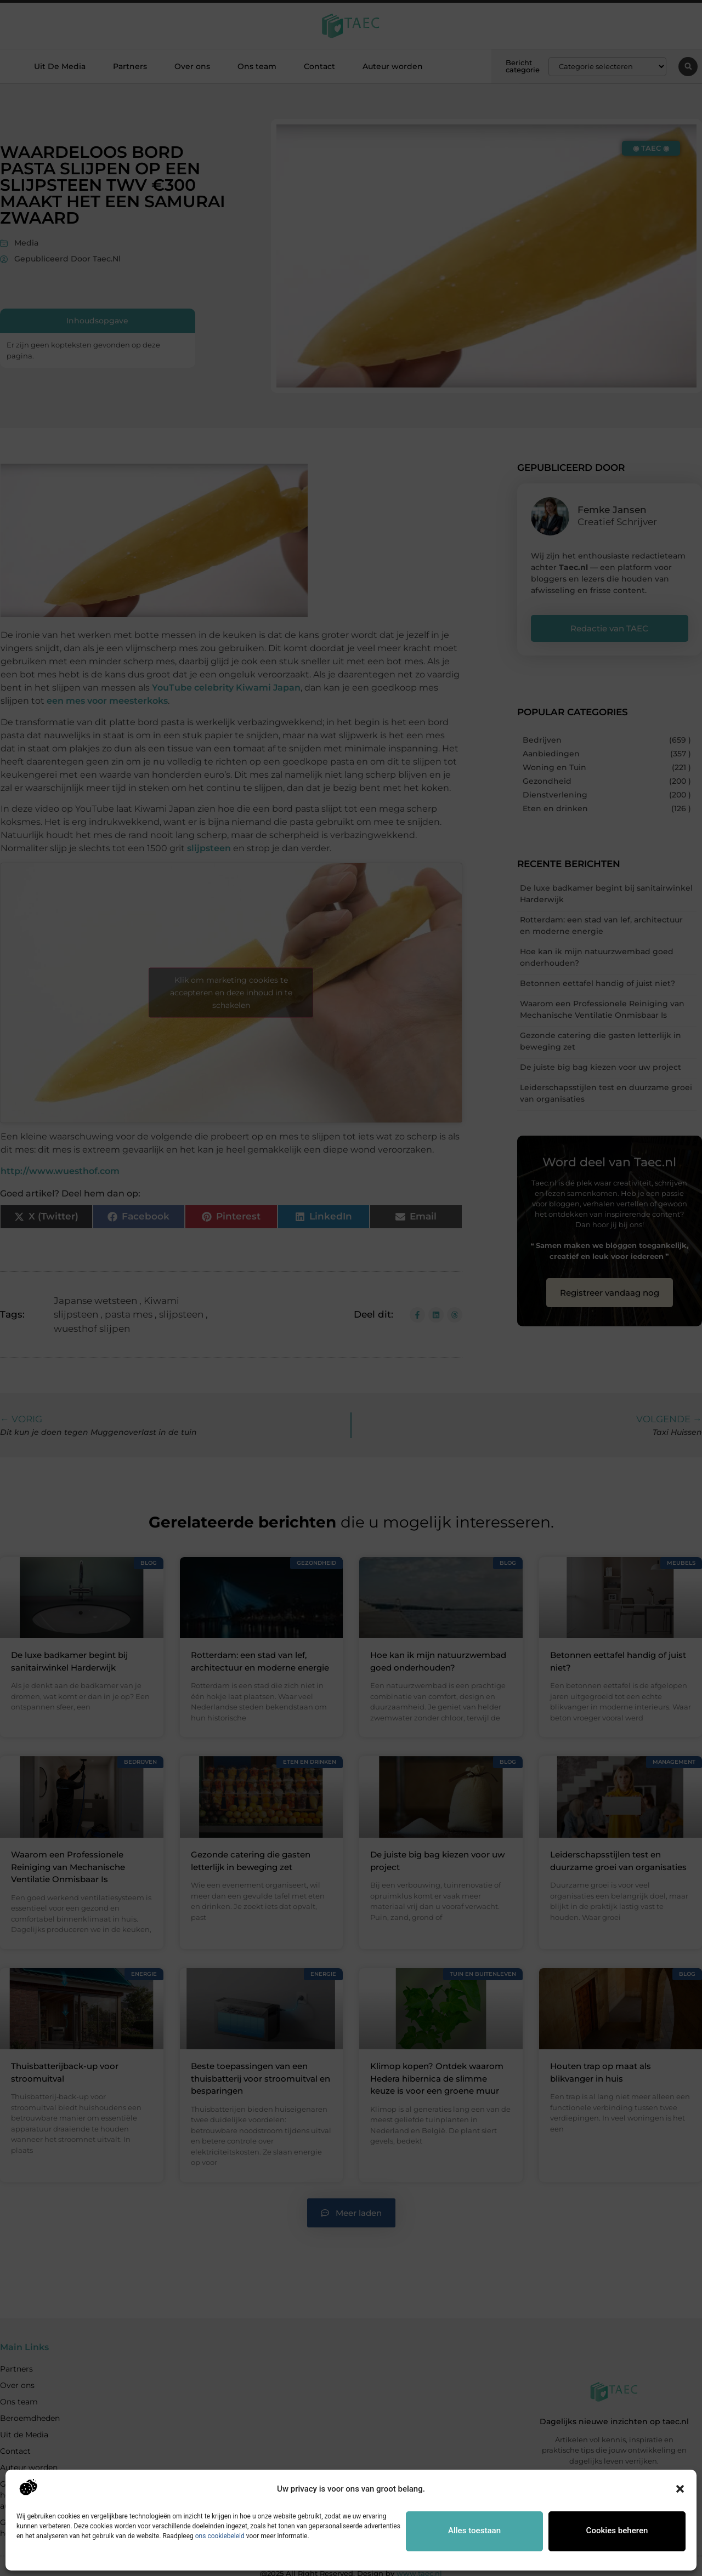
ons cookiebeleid (220, 2536)
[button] (680, 2488)
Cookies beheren (617, 2531)
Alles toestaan (474, 2531)
